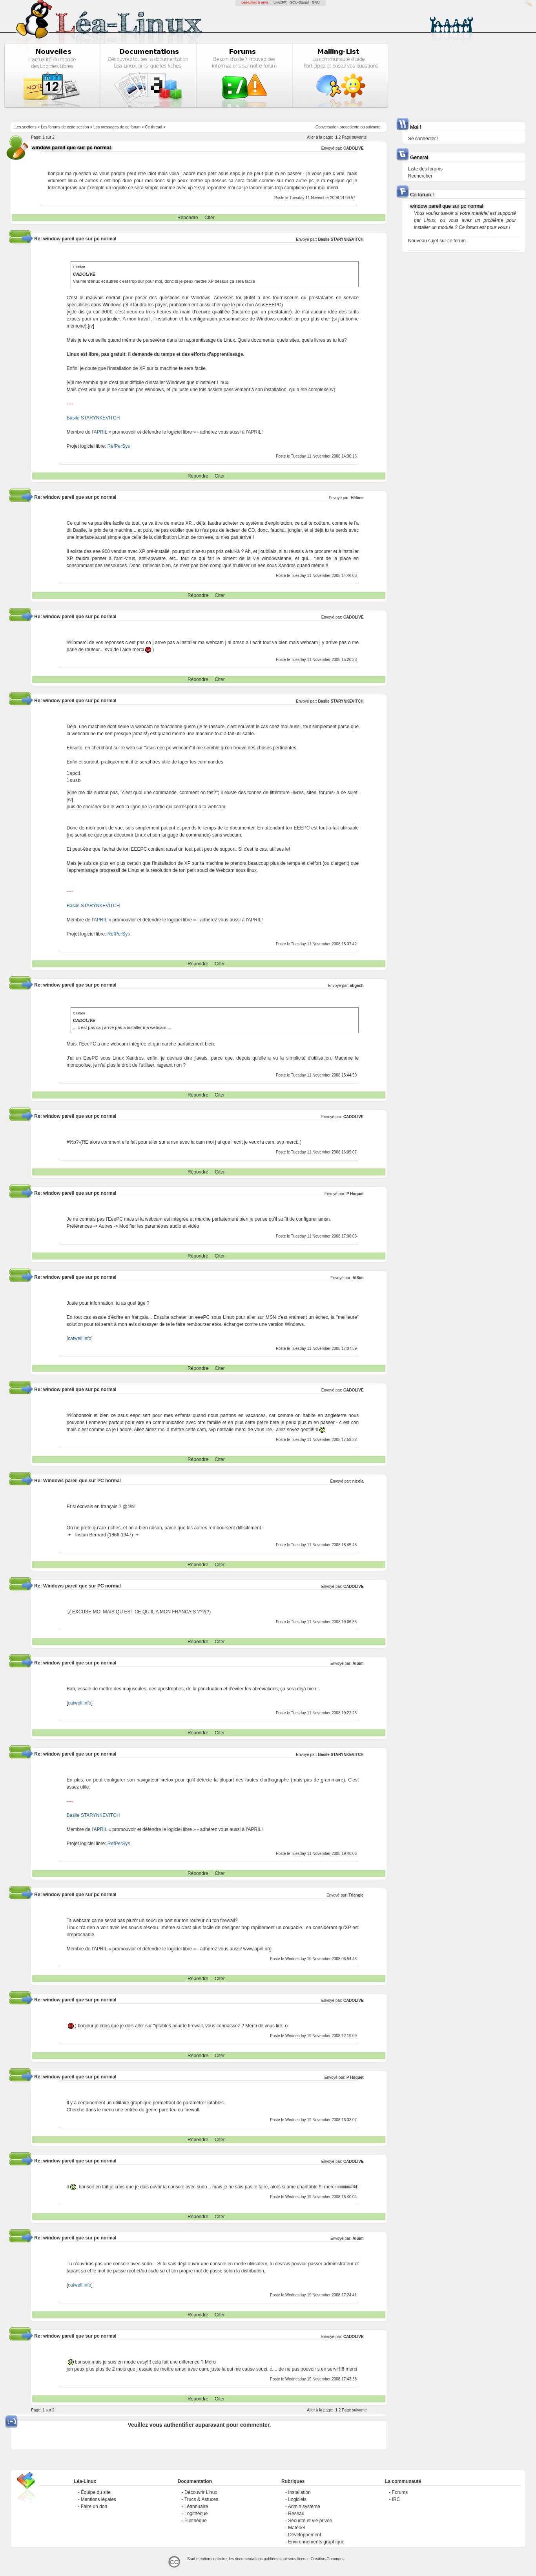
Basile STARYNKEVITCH (340, 239)
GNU (316, 2)
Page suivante (354, 137)
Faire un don (94, 2506)
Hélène (357, 498)
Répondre (187, 217)
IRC (396, 2499)
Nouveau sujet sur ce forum (437, 241)
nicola (358, 1481)
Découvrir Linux (200, 2492)
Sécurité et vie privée (310, 2520)
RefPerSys (119, 446)
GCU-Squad (299, 2)
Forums (400, 2492)
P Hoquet (355, 1194)
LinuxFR (280, 2)
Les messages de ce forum (116, 127)
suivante (373, 127)
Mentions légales (98, 2499)
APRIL (100, 432)
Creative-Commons (328, 2559)
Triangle (355, 1895)
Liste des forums (425, 169)
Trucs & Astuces (201, 2499)
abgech (357, 985)
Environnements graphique (316, 2542)
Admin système (304, 2506)
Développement (304, 2535)
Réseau (296, 2513)
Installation (299, 2492)
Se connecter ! (423, 138)
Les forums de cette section (65, 127)
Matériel (296, 2527)
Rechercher (420, 176)
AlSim (357, 1278)
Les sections (25, 127)
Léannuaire (196, 2506)
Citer (209, 217)
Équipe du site (96, 2492)
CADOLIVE (353, 148)
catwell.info (79, 1338)
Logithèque (196, 2513)
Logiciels (297, 2499)
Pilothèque (195, 2520)
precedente (349, 127)
